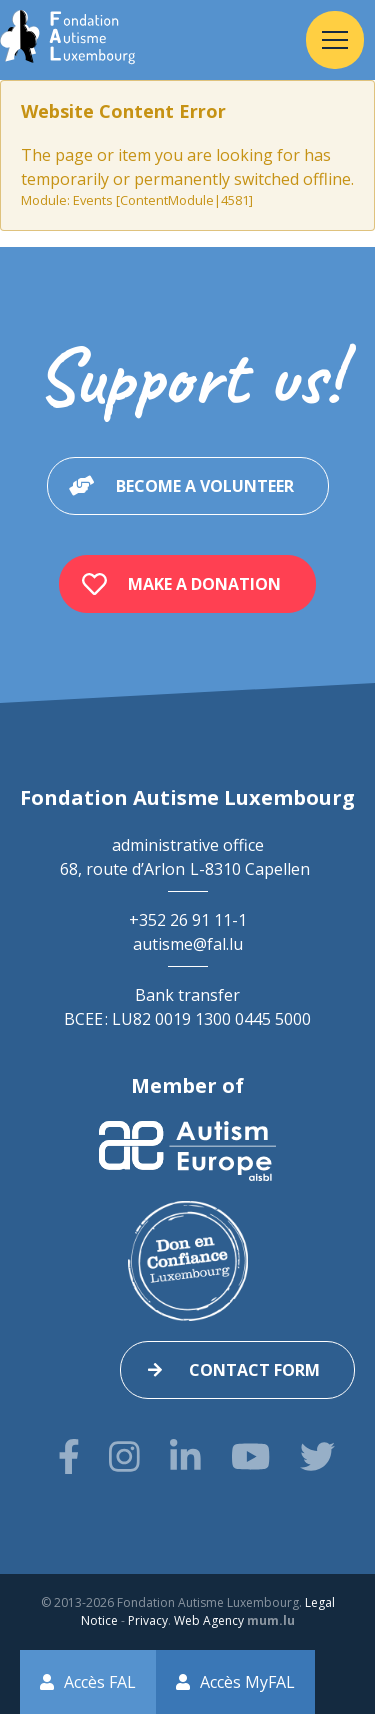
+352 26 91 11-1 (188, 920)
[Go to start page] (67, 40)
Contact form (254, 1370)
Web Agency (209, 1620)
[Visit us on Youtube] (250, 1456)
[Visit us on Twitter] (317, 1456)
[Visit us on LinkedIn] (185, 1456)
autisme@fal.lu (188, 944)
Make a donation (204, 584)
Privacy (148, 1620)
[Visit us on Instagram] (124, 1456)
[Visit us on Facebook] (69, 1456)
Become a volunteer (205, 486)
